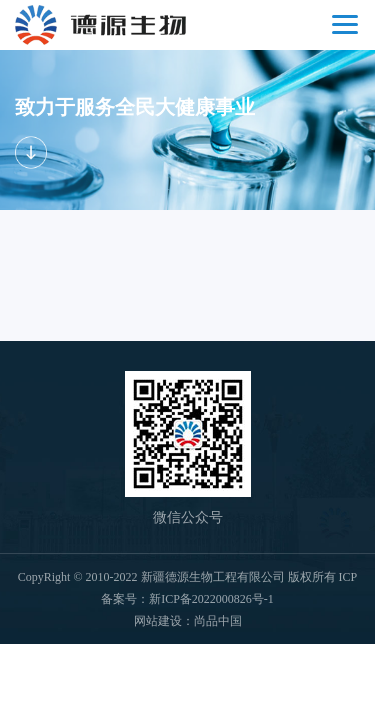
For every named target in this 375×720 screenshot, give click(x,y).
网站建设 (158, 621)
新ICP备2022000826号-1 (211, 599)
